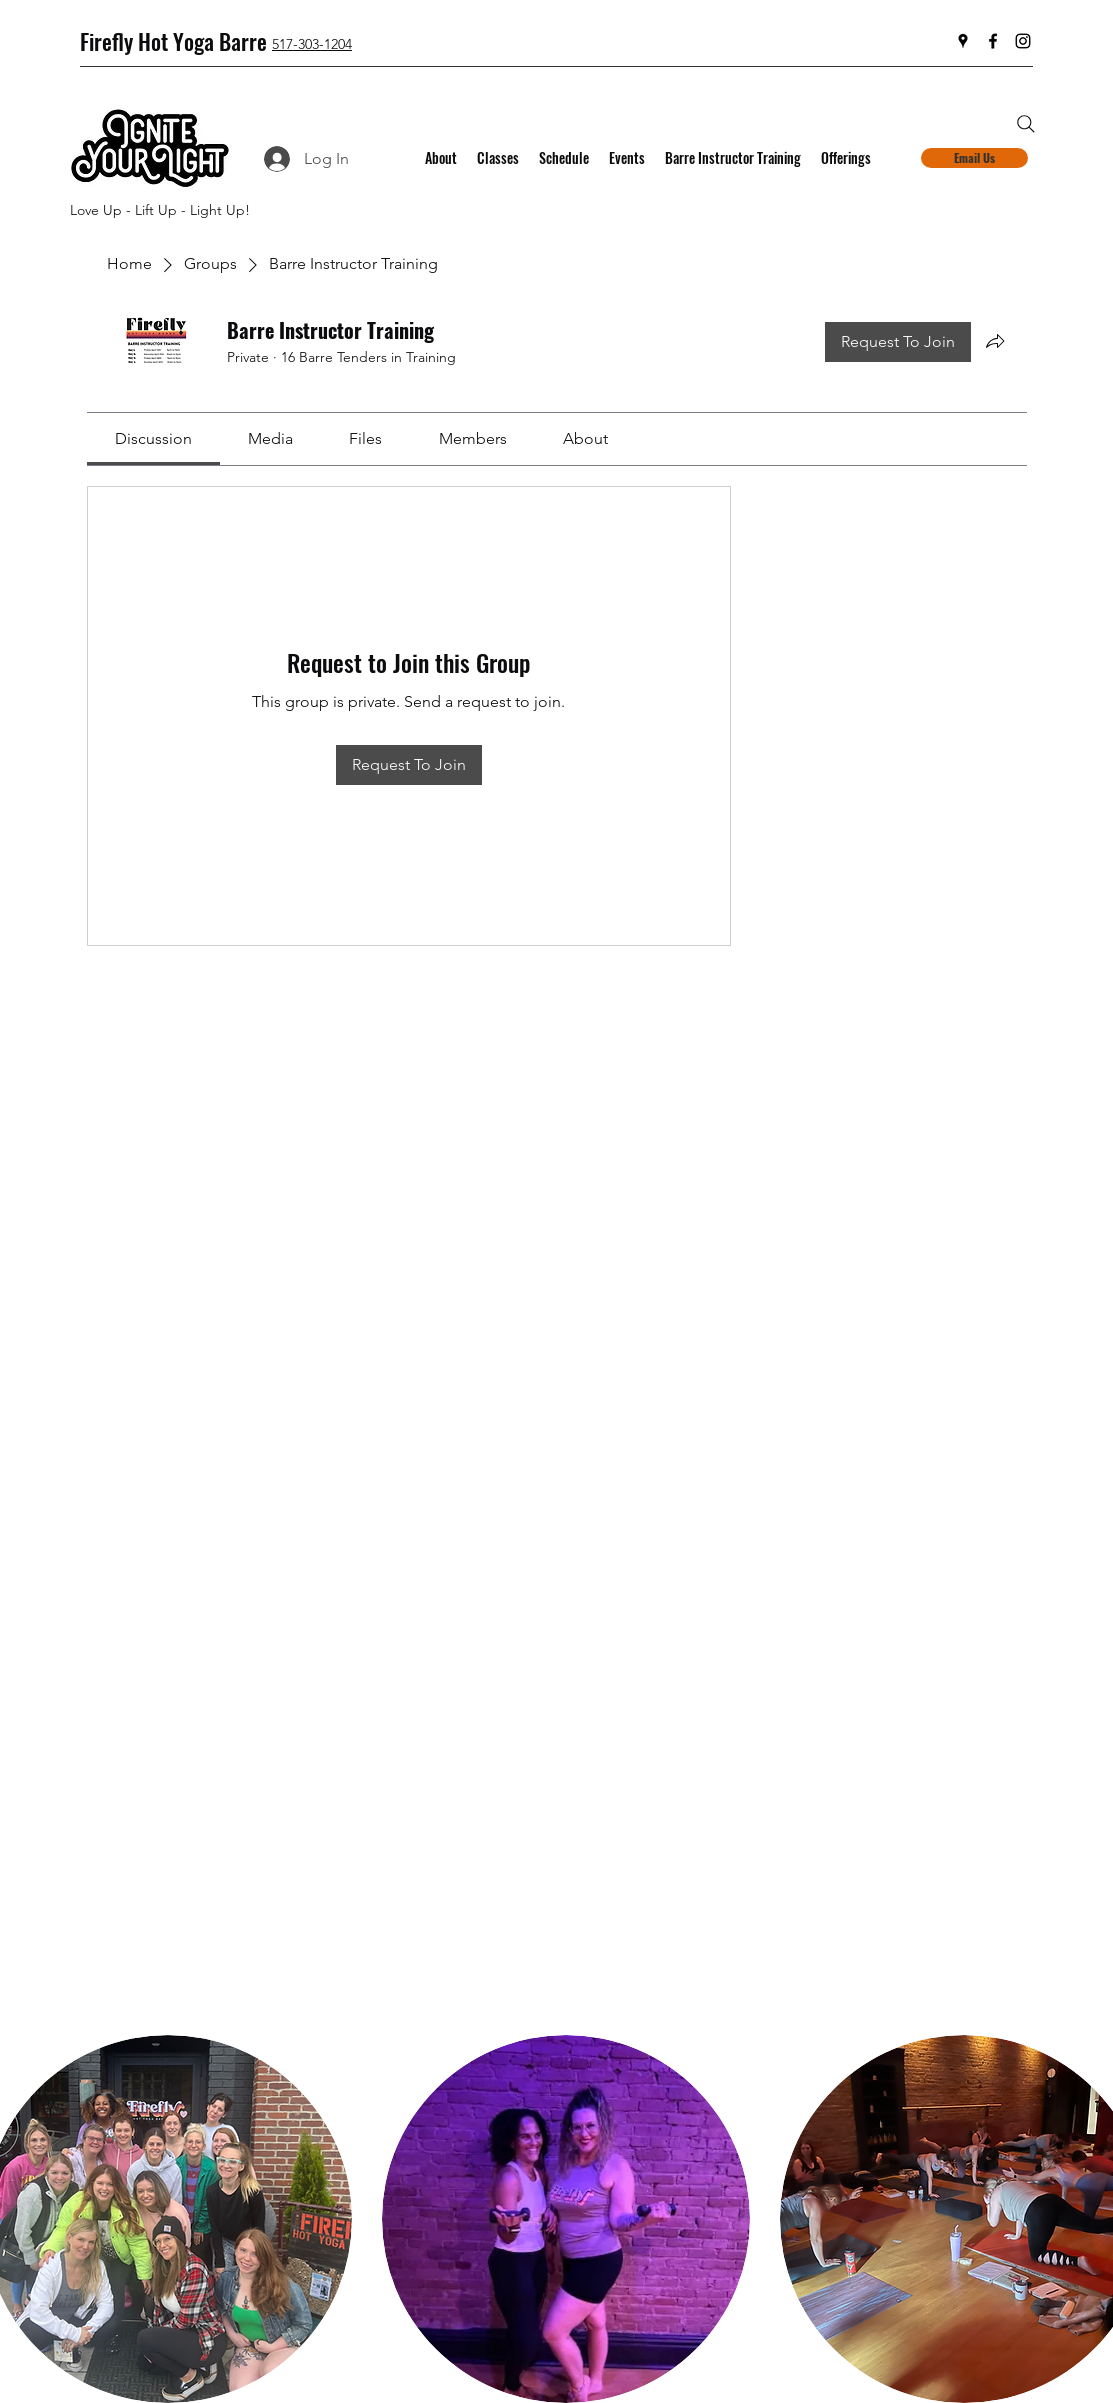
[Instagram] (1023, 41)
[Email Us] (974, 158)
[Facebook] (993, 41)
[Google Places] (963, 41)
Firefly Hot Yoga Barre (173, 41)
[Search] (1026, 124)
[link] (153, 438)
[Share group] (995, 341)
